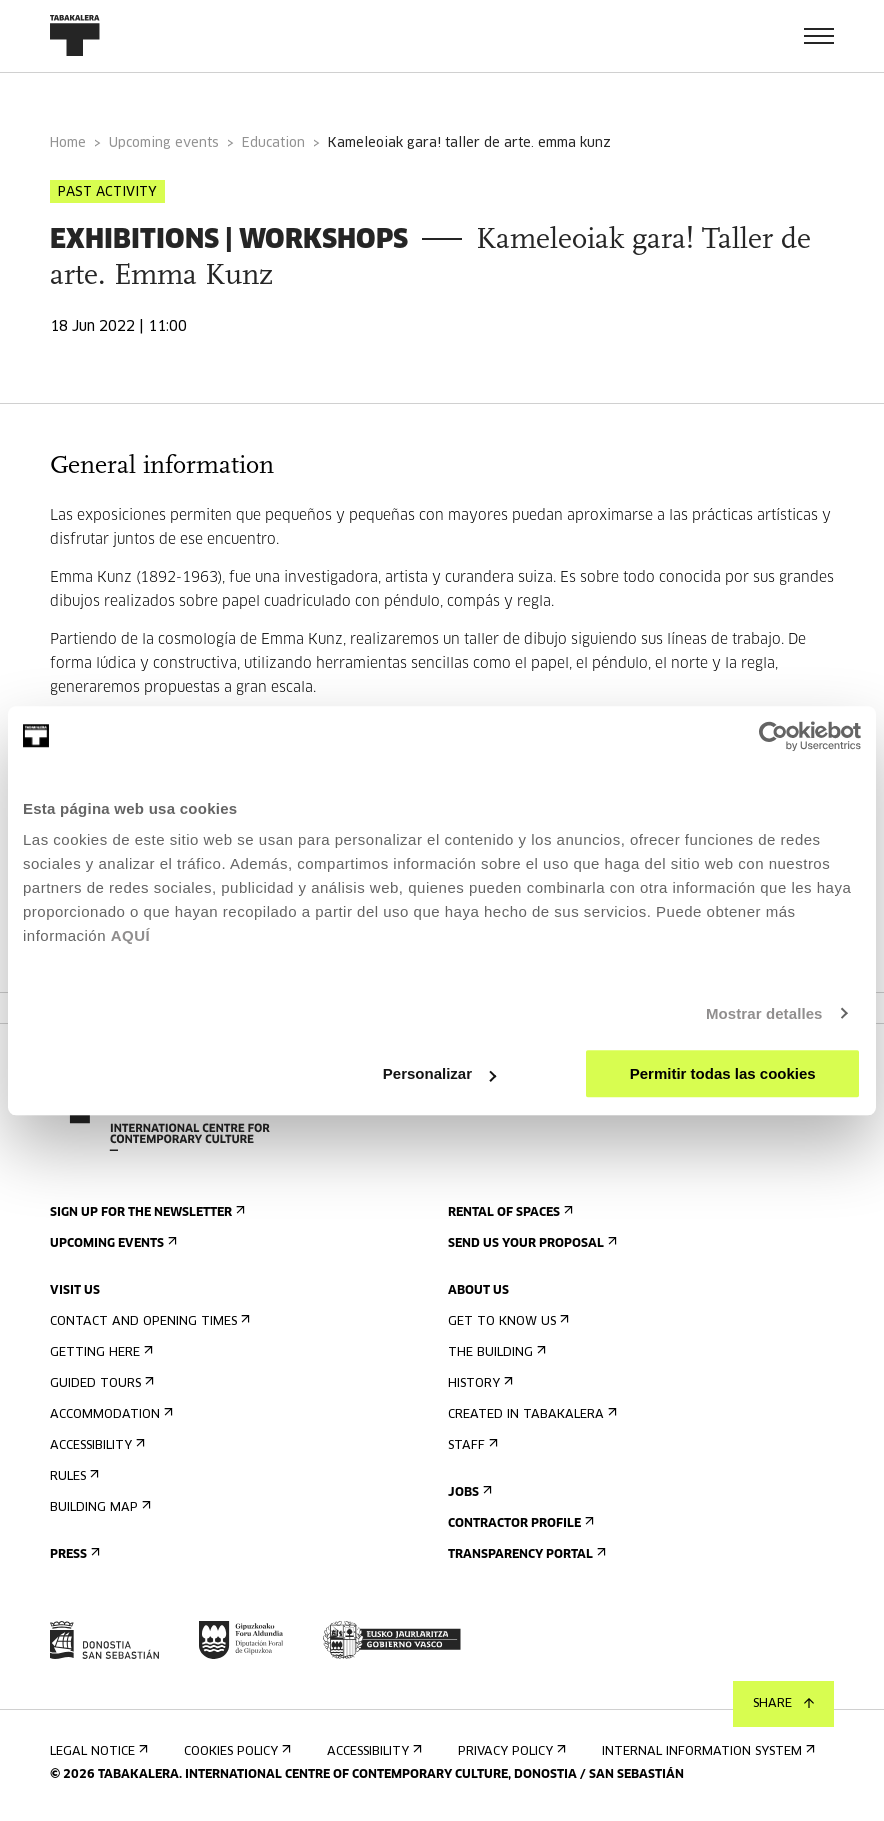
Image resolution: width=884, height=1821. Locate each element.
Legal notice (97, 1751)
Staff (471, 1445)
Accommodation (109, 1414)
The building (495, 1352)
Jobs (468, 1492)
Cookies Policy (235, 1751)
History (478, 1383)
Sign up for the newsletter (145, 1212)
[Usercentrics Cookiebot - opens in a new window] (773, 736)
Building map (98, 1507)
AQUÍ (131, 935)
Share (783, 1704)
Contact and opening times (148, 1321)
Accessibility (95, 1445)
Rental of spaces (508, 1212)
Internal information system (706, 1751)
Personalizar (439, 1073)
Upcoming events (164, 143)
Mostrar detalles (764, 1013)
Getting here (99, 1352)
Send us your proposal (530, 1243)
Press (73, 1554)
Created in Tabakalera (530, 1414)
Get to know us (506, 1321)
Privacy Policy (510, 1751)
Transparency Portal (525, 1554)
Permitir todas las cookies (723, 1073)
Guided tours (100, 1383)
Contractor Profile (519, 1523)
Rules (72, 1476)
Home (68, 143)
